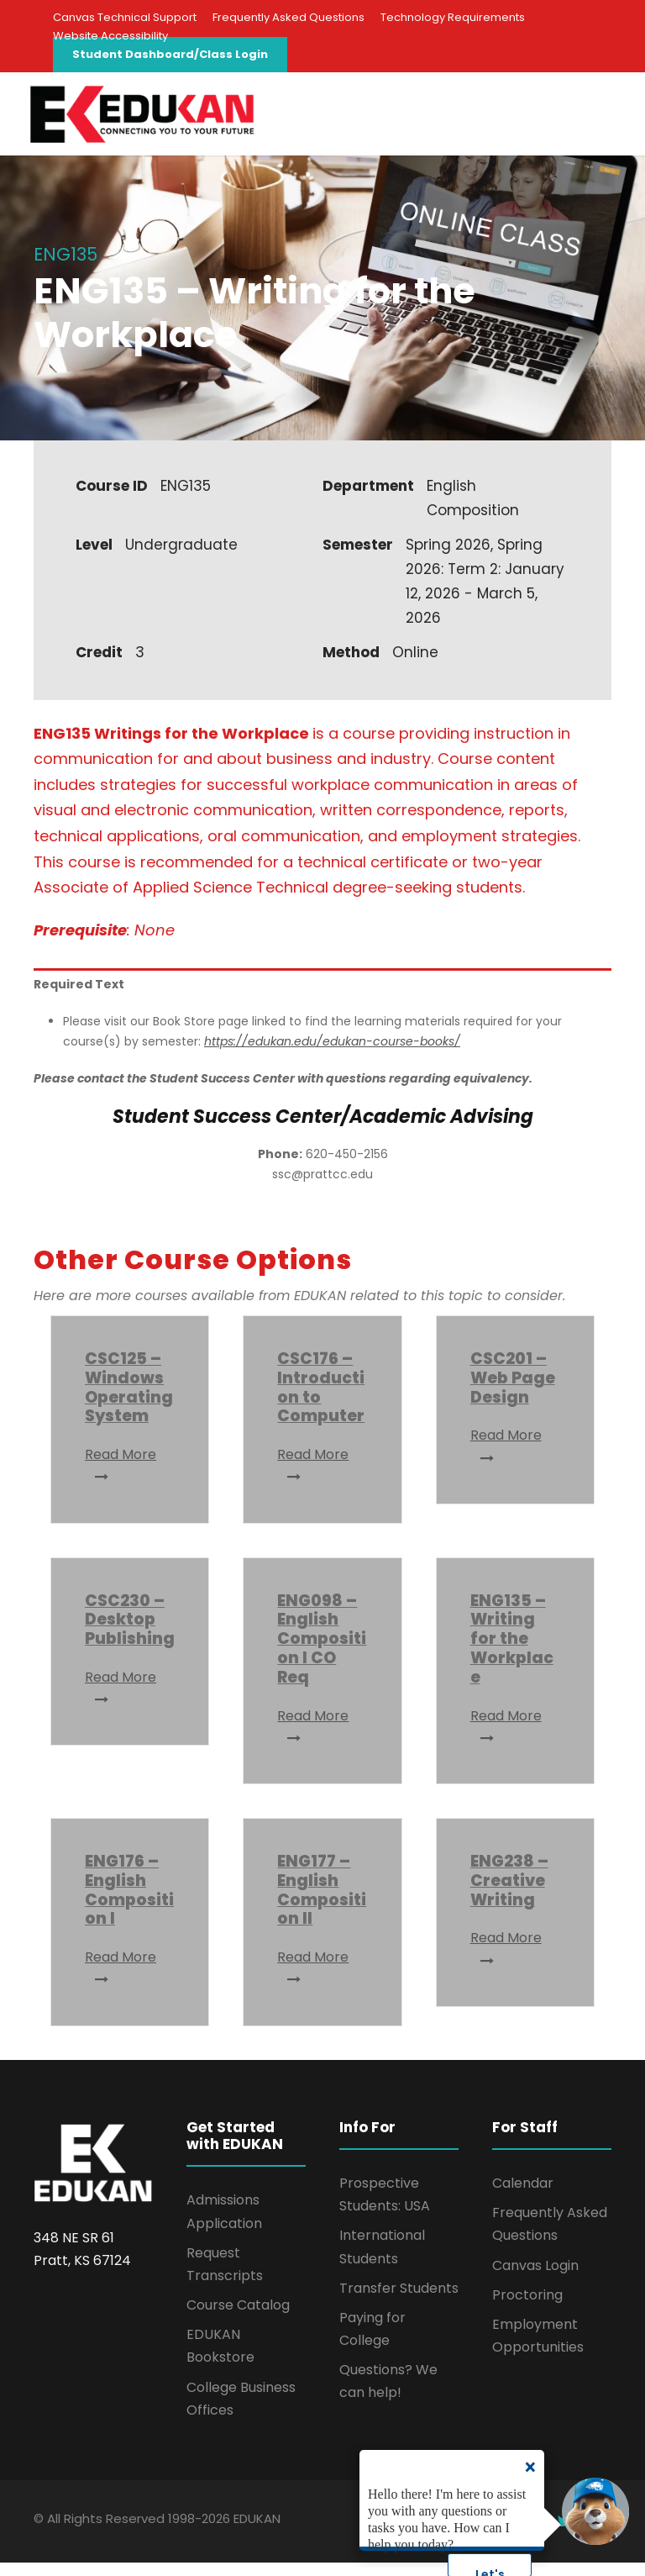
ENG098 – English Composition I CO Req (321, 1651)
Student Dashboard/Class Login (170, 54)
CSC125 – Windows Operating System (129, 1401)
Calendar (522, 2196)
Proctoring (527, 2308)
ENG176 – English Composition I (129, 1903)
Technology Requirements (452, 17)
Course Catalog (238, 2318)
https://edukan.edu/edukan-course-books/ (332, 1054)
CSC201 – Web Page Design (512, 1391)
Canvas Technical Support (125, 17)
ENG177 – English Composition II (321, 1903)
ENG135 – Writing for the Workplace (511, 1651)
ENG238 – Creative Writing (509, 1894)
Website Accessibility (110, 36)
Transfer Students (399, 2301)
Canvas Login (535, 2278)
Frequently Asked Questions (288, 17)
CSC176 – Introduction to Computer (320, 1401)
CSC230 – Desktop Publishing (130, 1632)
